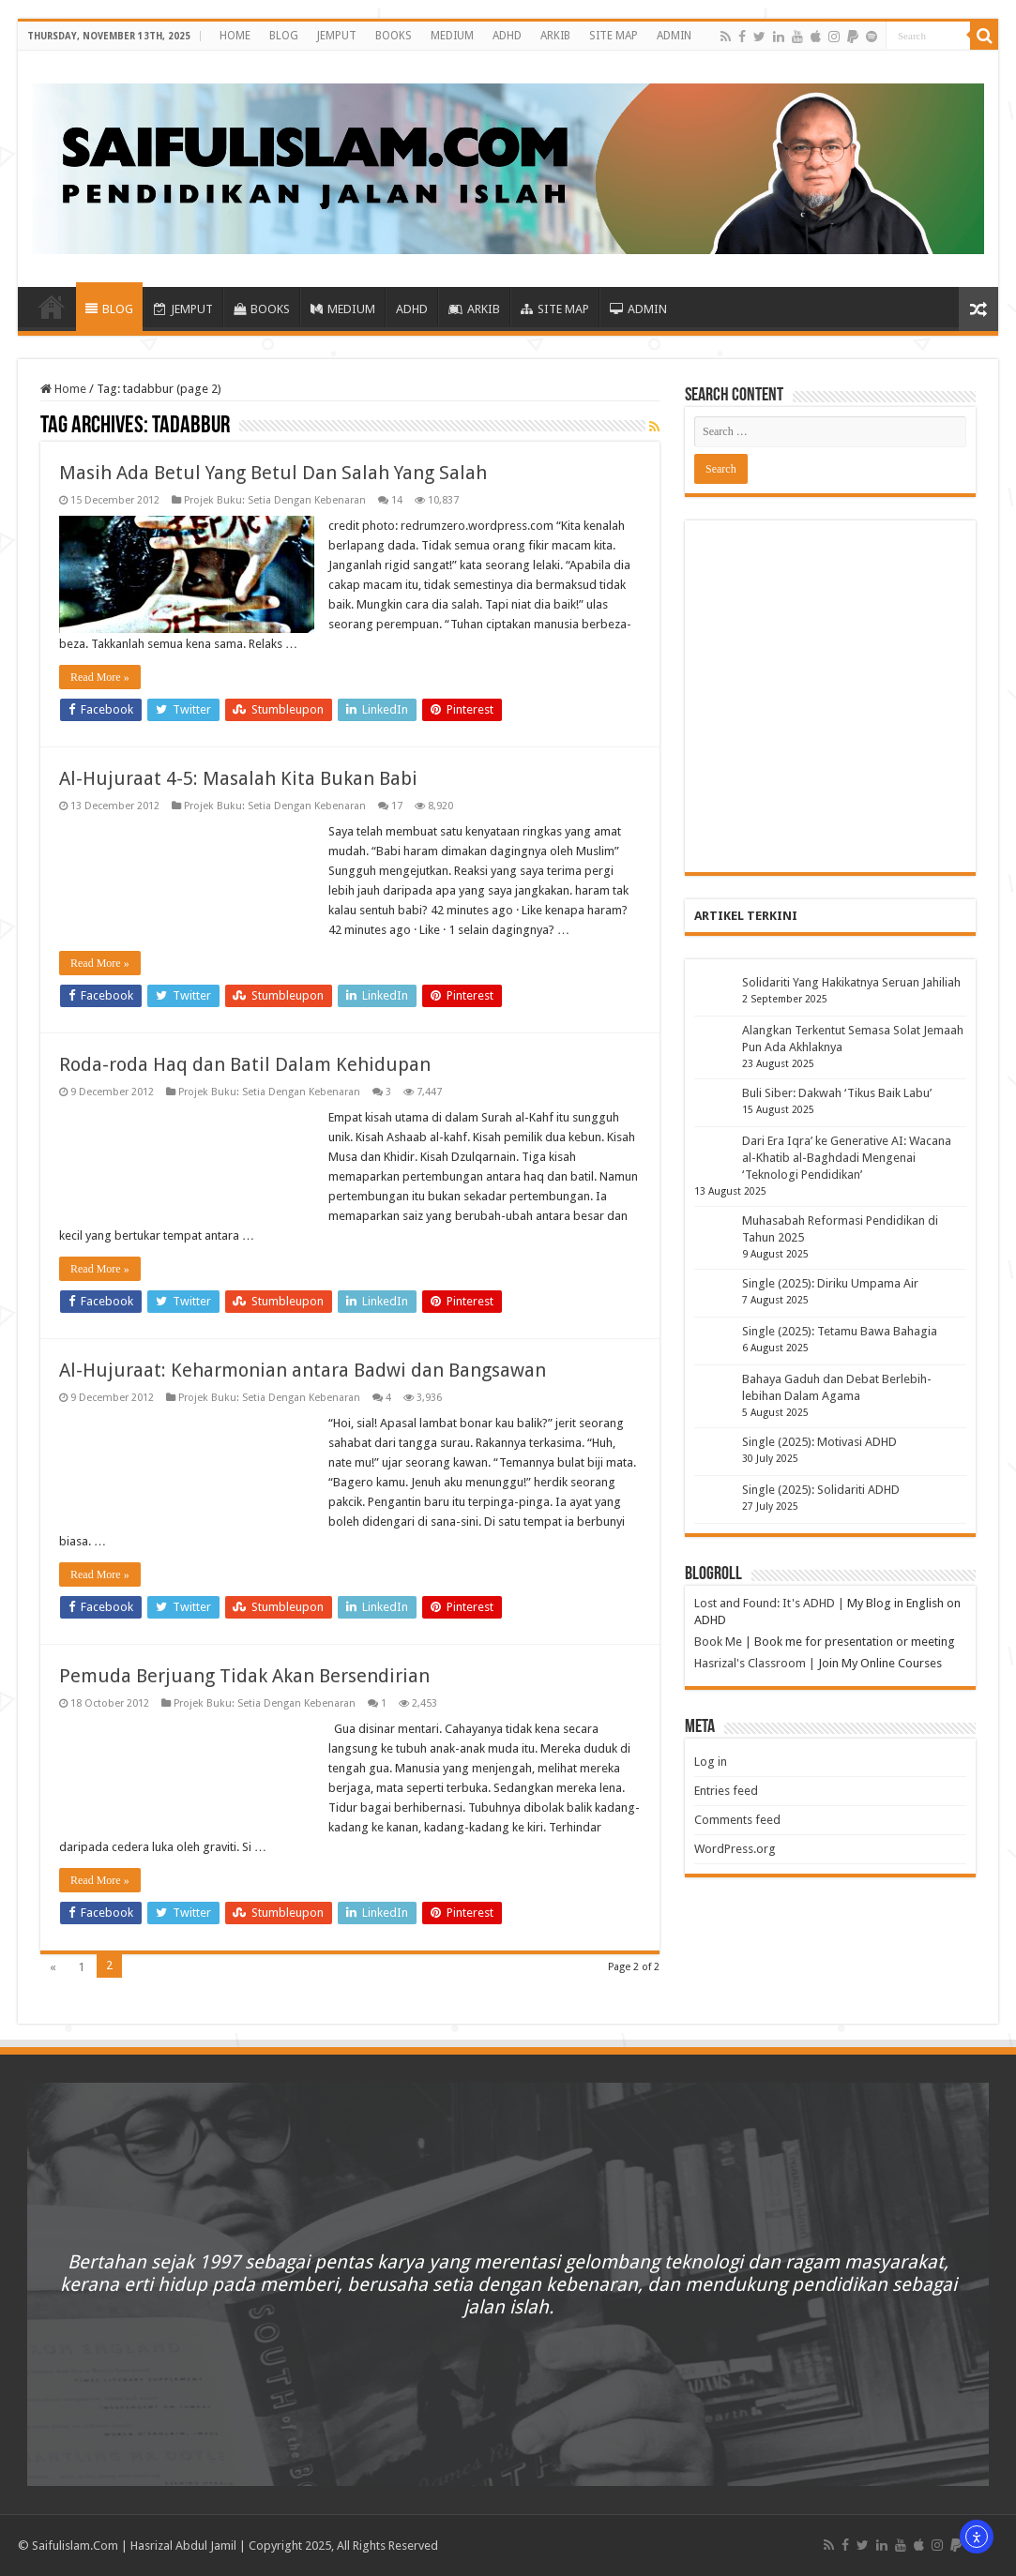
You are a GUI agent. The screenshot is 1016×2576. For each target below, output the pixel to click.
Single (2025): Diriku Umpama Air (830, 1283)
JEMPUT (336, 35)
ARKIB (555, 35)
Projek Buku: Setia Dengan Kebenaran (275, 500)
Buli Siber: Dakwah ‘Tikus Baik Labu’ (837, 1093)
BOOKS (393, 35)
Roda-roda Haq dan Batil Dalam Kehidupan (245, 1064)
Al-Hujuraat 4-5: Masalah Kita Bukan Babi (238, 778)
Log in (710, 1762)
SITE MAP (613, 35)
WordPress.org (735, 1849)
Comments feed (737, 1820)
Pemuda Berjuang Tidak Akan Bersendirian (244, 1676)
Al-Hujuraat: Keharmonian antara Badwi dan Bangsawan (302, 1370)
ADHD (507, 35)
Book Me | (722, 1641)
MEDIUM (452, 35)
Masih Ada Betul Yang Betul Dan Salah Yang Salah (273, 472)
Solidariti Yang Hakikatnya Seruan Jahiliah (851, 982)
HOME (235, 35)
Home (63, 389)
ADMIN (674, 35)
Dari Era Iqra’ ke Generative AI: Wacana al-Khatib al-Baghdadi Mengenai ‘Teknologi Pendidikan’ (846, 1158)
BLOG (283, 35)
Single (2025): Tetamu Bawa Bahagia (839, 1331)
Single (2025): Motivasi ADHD (819, 1442)
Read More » (99, 677)
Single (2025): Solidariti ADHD (821, 1490)
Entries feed (726, 1791)
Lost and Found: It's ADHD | (769, 1603)
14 (396, 500)
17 (396, 806)
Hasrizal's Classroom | (754, 1663)
